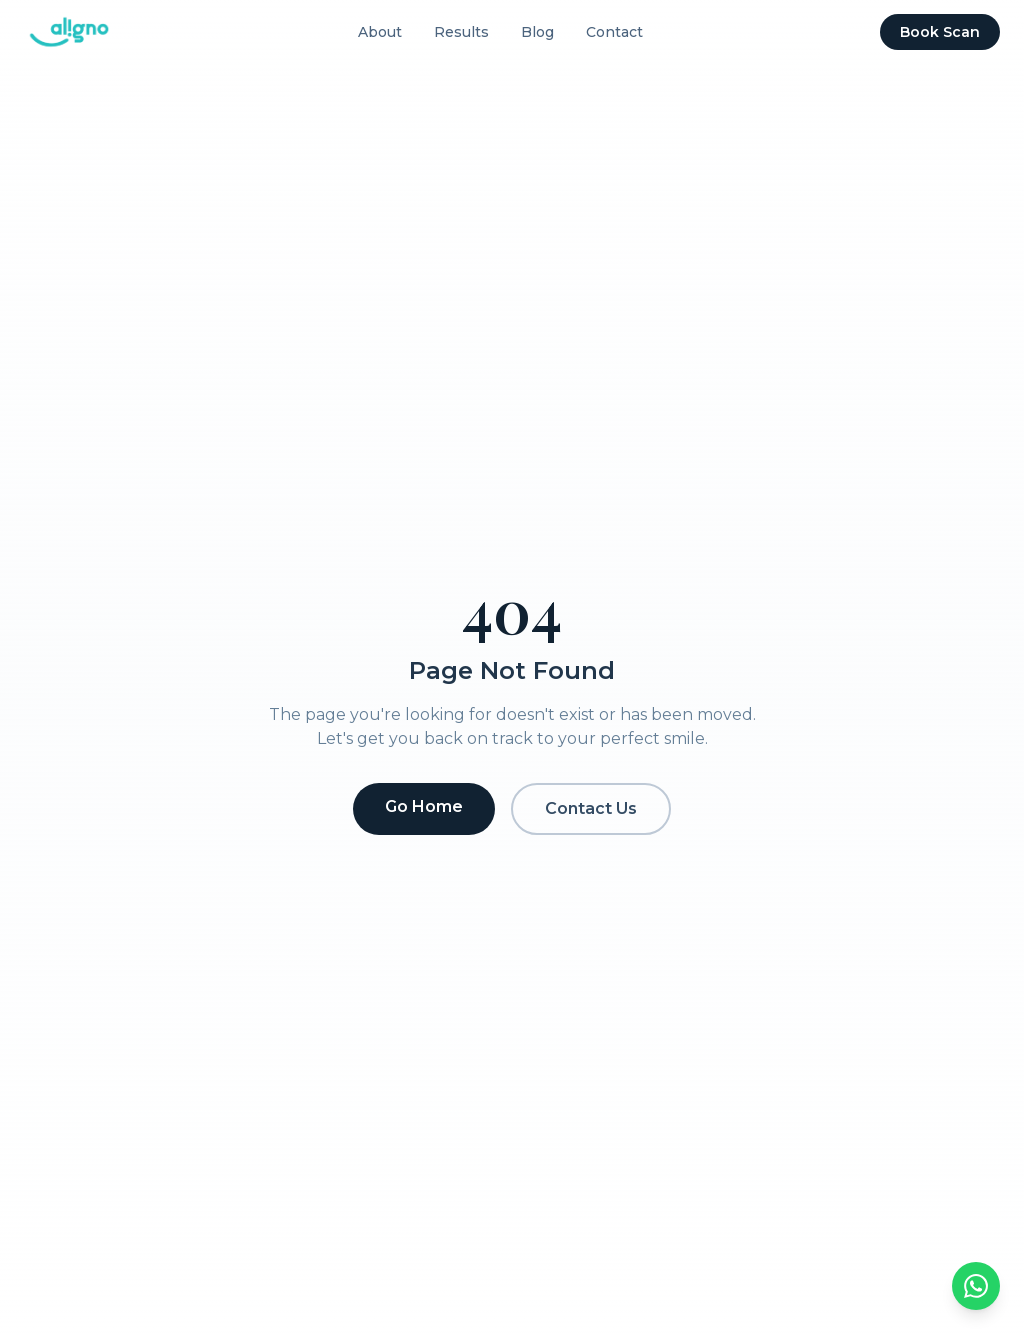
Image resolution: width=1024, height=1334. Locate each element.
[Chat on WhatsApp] (976, 1286)
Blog (537, 32)
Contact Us (591, 808)
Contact (614, 32)
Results (461, 32)
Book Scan (940, 32)
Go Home (424, 806)
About (380, 32)
